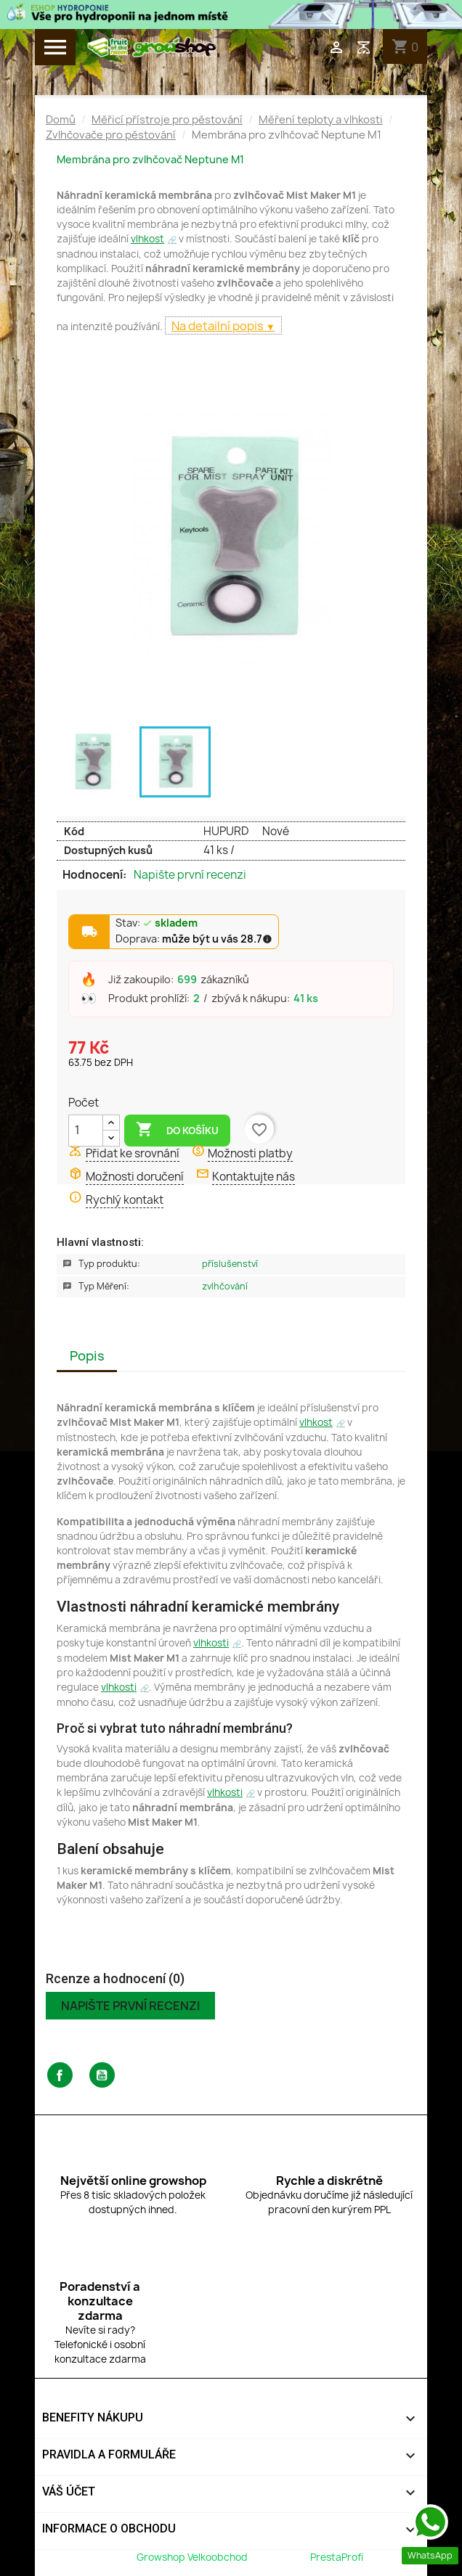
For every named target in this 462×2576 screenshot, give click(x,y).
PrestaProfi (336, 2557)
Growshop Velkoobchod (193, 2557)
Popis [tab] (87, 1356)
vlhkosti (211, 1642)
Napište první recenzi (190, 875)
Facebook (60, 2075)
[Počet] (85, 1131)
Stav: (156, 924)
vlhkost (147, 238)
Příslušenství (230, 1264)
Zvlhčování (225, 1286)
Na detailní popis (218, 326)
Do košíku (177, 1129)
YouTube (102, 2075)
